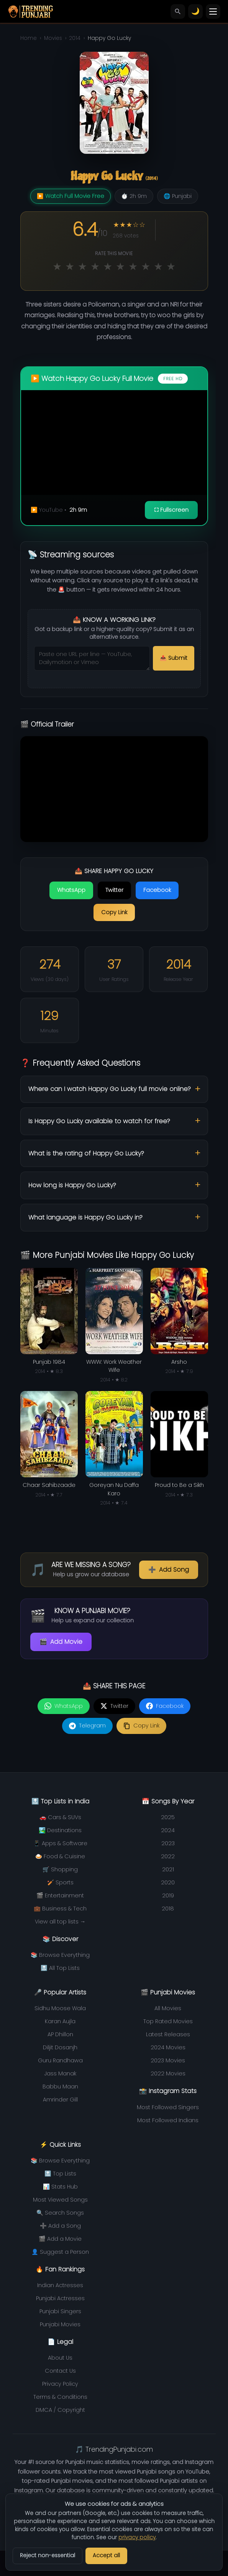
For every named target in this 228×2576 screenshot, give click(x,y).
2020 (168, 1882)
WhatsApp (71, 890)
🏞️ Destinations (60, 1830)
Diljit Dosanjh (60, 2047)
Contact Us (60, 2371)
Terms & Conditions (60, 2397)
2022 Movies (168, 2073)
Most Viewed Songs (60, 2200)
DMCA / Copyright (60, 2410)
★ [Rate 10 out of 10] (171, 266)
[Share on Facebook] (164, 1706)
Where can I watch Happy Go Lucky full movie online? (109, 1088)
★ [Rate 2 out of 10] (69, 266)
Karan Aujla (60, 2021)
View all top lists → (60, 1921)
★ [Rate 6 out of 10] (120, 266)
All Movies (167, 2008)
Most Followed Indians (167, 2120)
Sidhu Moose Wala (60, 2008)
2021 (168, 1869)
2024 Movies (168, 2047)
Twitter (114, 890)
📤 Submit (173, 658)
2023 (168, 1843)
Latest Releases (168, 2034)
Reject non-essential (47, 2555)
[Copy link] (141, 1726)
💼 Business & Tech (60, 1908)
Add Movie (60, 1641)
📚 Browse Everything (60, 1955)
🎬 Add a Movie (60, 2239)
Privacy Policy (60, 2384)
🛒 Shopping (60, 1869)
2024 (168, 1830)
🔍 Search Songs (60, 2213)
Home (28, 38)
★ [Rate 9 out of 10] (158, 266)
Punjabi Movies (60, 2324)
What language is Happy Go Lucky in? (85, 1217)
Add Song (168, 1569)
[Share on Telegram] (87, 1726)
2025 (168, 1817)
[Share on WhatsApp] (64, 1706)
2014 (74, 38)
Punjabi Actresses (60, 2298)
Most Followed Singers (168, 2107)
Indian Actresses (60, 2285)
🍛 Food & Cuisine (60, 1856)
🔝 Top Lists (60, 2173)
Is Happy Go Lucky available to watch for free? (99, 1121)
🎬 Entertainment (60, 1895)
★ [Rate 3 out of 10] (82, 266)
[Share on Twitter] (114, 1706)
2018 (168, 1908)
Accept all (106, 2555)
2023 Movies (168, 2060)
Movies (53, 38)
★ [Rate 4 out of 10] (95, 266)
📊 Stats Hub (60, 2186)
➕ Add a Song (60, 2226)
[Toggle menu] (213, 11)
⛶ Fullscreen (171, 510)
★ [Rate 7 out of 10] (133, 266)
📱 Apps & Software (60, 1843)
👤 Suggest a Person (60, 2252)
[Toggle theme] (195, 11)
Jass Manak (60, 2073)
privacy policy (137, 2537)
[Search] (178, 11)
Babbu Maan (60, 2086)
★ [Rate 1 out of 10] (57, 266)
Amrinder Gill (60, 2099)
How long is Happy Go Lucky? (72, 1185)
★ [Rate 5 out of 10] (107, 266)
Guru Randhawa (60, 2060)
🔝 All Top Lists (60, 1968)
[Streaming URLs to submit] (92, 658)
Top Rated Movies (168, 2021)
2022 (168, 1856)
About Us (60, 2358)
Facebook (157, 890)
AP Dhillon (60, 2034)
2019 (168, 1895)
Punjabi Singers (60, 2311)
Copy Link (114, 912)
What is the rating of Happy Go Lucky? (86, 1153)
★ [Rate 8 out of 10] (145, 266)
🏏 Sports (60, 1882)
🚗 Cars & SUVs (60, 1817)
